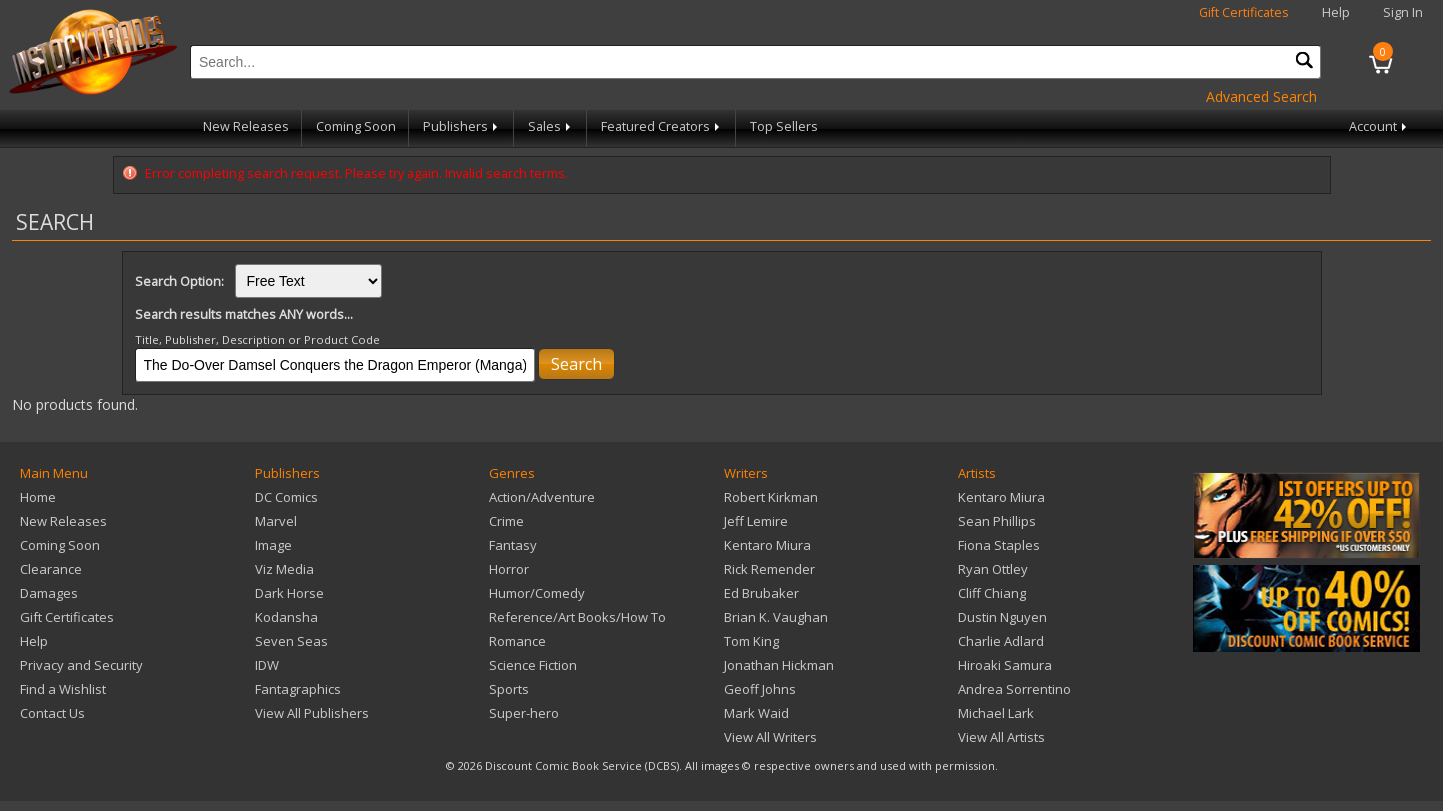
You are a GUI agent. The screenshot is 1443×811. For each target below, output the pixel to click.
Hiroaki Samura (1005, 665)
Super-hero (524, 713)
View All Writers (770, 737)
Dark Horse (289, 593)
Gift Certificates (1244, 12)
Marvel (276, 521)
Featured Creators (662, 126)
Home (38, 497)
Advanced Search (1261, 96)
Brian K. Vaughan (776, 617)
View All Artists (1001, 737)
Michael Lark (996, 713)
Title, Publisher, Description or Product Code (257, 339)
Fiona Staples (999, 545)
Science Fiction (533, 665)
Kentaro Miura (767, 545)
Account (1379, 126)
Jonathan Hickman (779, 665)
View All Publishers (312, 713)
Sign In (1403, 12)
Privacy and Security (81, 665)
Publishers (462, 126)
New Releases (246, 126)
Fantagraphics (298, 689)
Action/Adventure (542, 497)
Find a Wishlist (63, 689)
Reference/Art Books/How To (577, 617)
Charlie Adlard (1001, 641)
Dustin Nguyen (1002, 617)
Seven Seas (291, 641)
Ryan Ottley (993, 569)
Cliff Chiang (992, 593)
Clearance (51, 569)
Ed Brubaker (761, 593)
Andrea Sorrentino (1014, 689)
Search (576, 364)
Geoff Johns (760, 689)
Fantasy (513, 545)
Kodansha (286, 617)
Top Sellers (784, 126)
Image (273, 545)
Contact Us (52, 713)
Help (1336, 12)
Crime (506, 521)
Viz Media (284, 569)
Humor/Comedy (537, 593)
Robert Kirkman (771, 497)
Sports (509, 689)
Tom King (751, 641)
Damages (49, 593)
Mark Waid (756, 713)
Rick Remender (769, 569)
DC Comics (286, 497)
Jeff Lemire (756, 521)
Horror (509, 569)
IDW (267, 665)
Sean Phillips (997, 521)
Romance (517, 641)
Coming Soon (356, 126)
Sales (551, 126)
